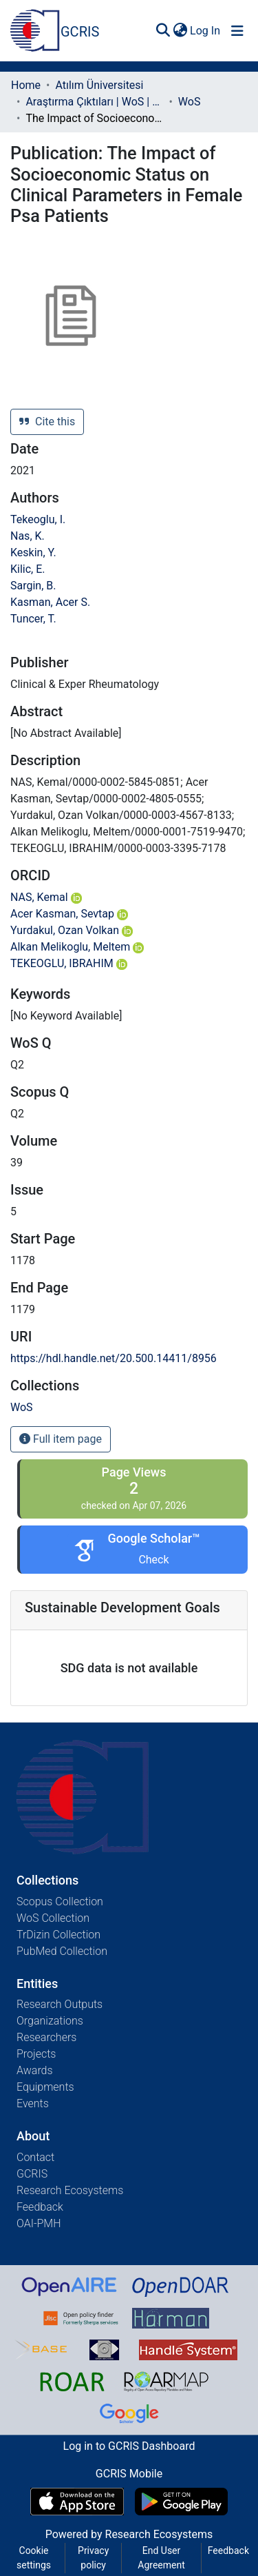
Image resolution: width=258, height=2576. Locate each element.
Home (26, 85)
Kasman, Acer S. (50, 602)
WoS (189, 101)
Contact (35, 2157)
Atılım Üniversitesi (99, 85)
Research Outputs (60, 2004)
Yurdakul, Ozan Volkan (71, 930)
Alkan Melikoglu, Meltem (77, 946)
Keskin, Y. (33, 552)
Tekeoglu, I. (37, 519)
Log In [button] (206, 30)
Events (33, 2103)
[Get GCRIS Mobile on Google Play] (181, 2501)
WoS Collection (53, 1918)
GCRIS (32, 2173)
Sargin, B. (33, 585)
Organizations (50, 2020)
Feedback (40, 2206)
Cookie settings (34, 2557)
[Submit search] (162, 31)
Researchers (46, 2037)
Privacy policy (93, 2557)
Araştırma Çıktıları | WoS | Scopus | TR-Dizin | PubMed (94, 101)
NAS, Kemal (46, 897)
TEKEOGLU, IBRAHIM (68, 963)
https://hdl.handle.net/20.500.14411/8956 (113, 1358)
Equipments (45, 2086)
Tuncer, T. (33, 618)
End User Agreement (161, 2557)
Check (153, 1559)
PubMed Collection (62, 1951)
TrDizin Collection (58, 1934)
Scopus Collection (60, 1901)
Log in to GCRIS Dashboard (129, 2446)
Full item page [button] (60, 1439)
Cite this (47, 421)
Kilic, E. (27, 569)
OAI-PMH (39, 2223)
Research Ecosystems (70, 2190)
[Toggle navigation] (237, 31)
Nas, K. (27, 535)
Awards (35, 2070)
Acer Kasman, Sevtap (69, 913)
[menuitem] (180, 31)
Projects (36, 2053)
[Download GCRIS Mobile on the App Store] (76, 2501)
